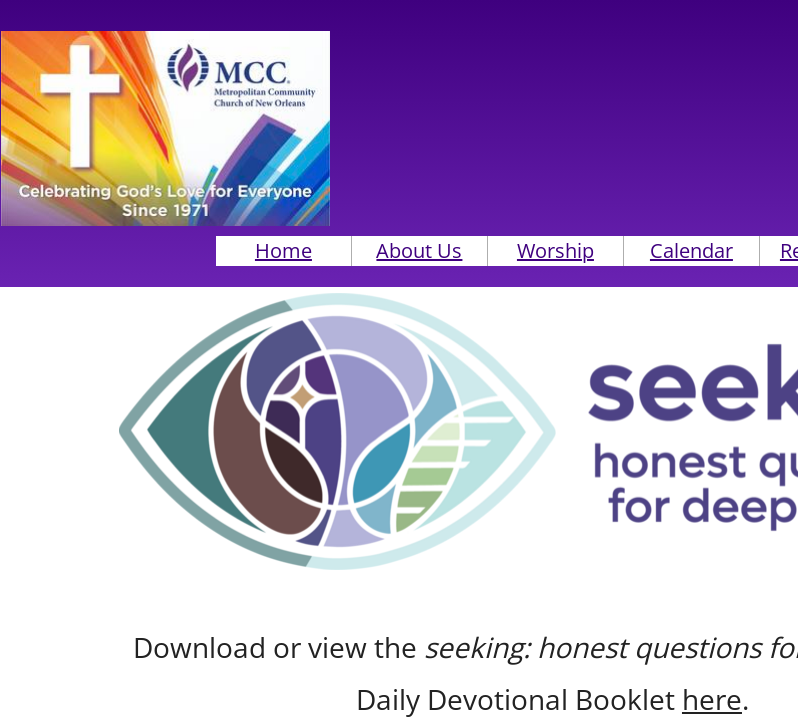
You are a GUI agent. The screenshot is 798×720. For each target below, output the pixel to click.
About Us (419, 250)
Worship (555, 250)
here (712, 699)
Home (283, 250)
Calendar (691, 250)
